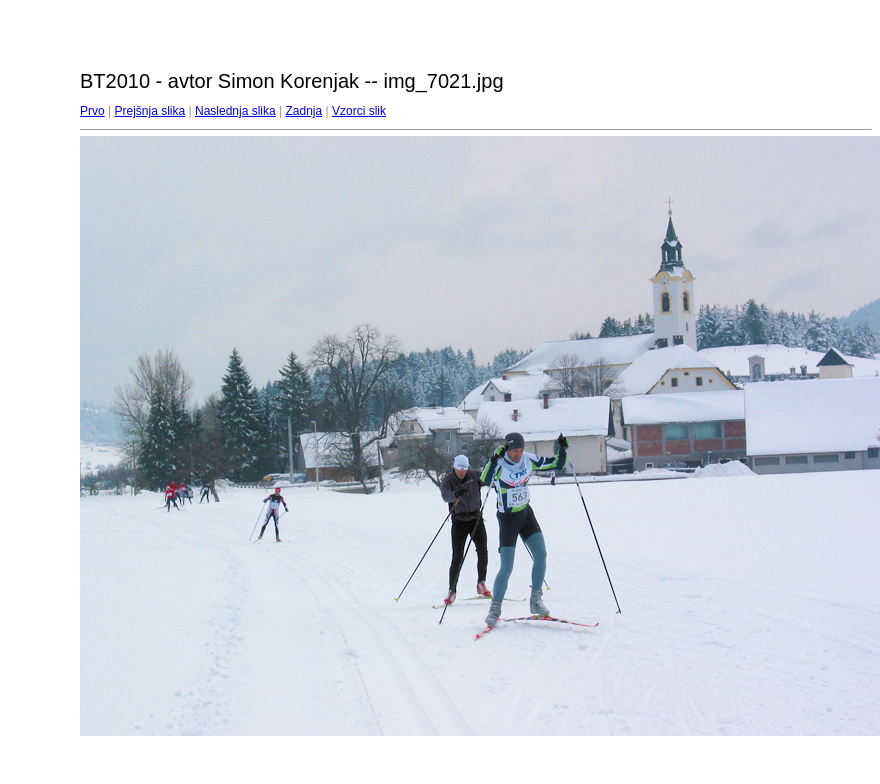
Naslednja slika (235, 111)
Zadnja (304, 111)
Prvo (92, 111)
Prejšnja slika (149, 111)
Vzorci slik (359, 111)
